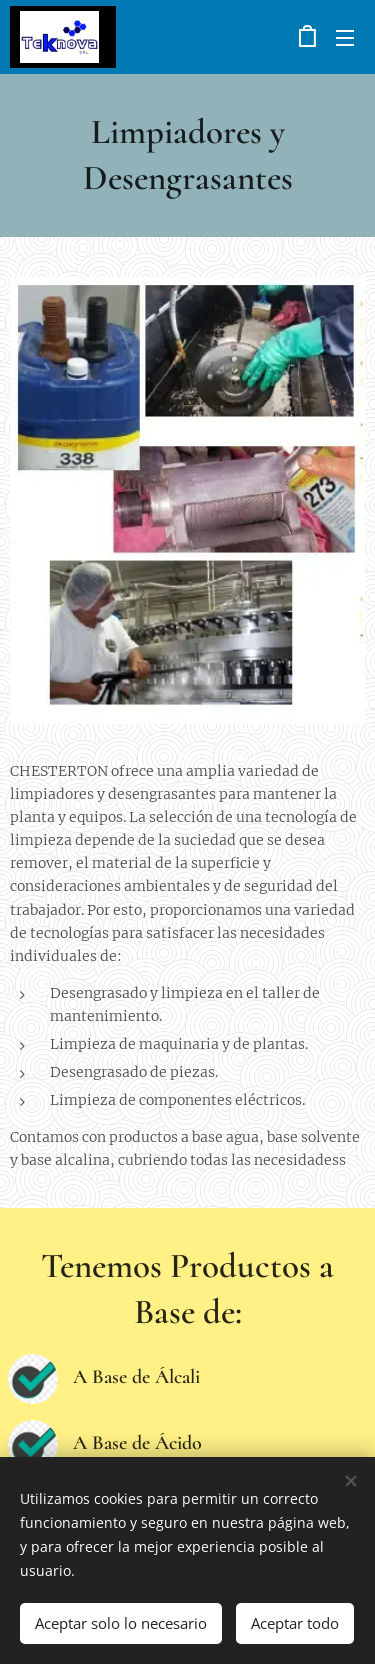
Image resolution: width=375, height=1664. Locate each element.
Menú (345, 38)
